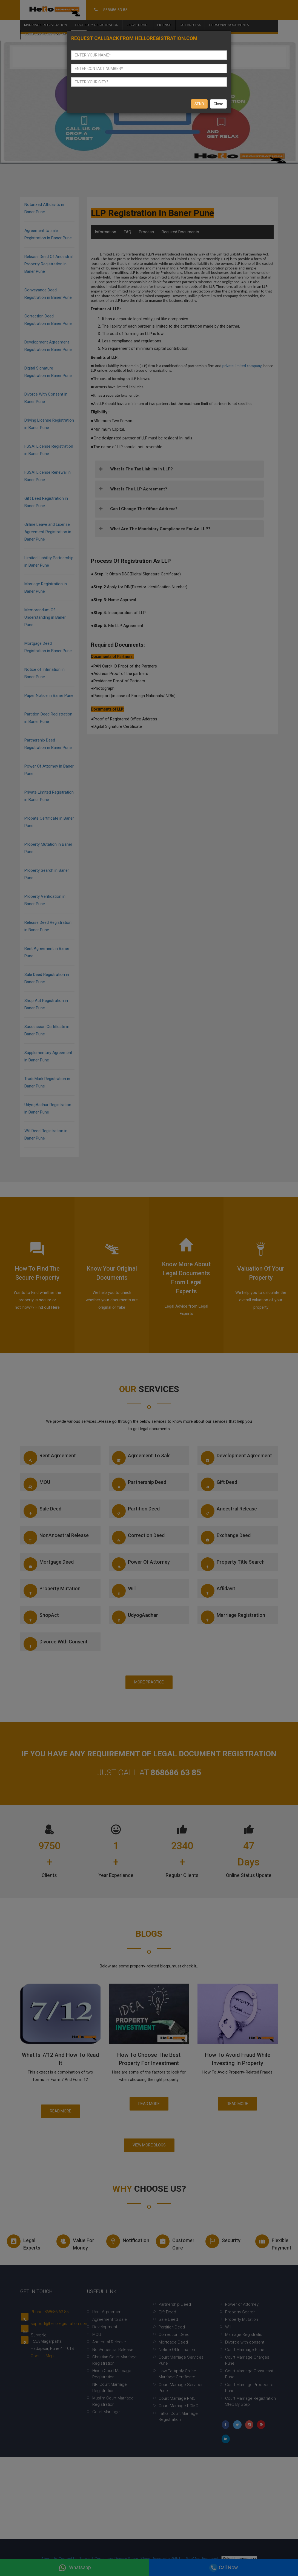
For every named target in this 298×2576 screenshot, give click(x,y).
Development (104, 2326)
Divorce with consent (56, 1644)
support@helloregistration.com (59, 2323)
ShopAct (41, 1617)
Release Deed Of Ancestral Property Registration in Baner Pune (48, 264)
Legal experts (23, 2242)
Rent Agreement (50, 1458)
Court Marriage (106, 2411)
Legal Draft (138, 22)
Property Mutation (52, 1591)
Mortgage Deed (49, 1564)
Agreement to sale (141, 1458)
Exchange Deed (226, 1537)
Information (105, 231)
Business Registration (45, 31)
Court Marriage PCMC (178, 2405)
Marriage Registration (45, 22)
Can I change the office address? (143, 508)
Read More (60, 2111)
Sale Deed (42, 1511)
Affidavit (218, 1591)
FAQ (127, 231)
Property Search (240, 2312)
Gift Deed (219, 1484)
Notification (125, 2241)
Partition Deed (136, 1511)
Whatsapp (74, 2568)
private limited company (242, 365)
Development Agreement (236, 1458)
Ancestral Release (229, 1511)
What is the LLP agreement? (138, 489)
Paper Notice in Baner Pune (48, 695)
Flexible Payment (273, 2242)
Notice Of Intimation (177, 2349)
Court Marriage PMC (177, 2398)
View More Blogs (149, 2145)
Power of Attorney (141, 1564)
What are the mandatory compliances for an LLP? (160, 528)
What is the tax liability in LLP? (141, 469)
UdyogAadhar (135, 1617)
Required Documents (180, 231)
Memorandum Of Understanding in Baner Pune (45, 617)
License (164, 22)
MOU (37, 1484)
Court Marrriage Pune (244, 2349)
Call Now (223, 2568)
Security (222, 2241)
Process (146, 231)
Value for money (75, 2242)
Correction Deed (138, 1537)
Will (124, 1591)
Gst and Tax (190, 22)
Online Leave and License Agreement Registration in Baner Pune (47, 532)
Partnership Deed (139, 1484)
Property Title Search (233, 1564)
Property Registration (96, 22)
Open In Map (42, 2355)
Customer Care (175, 2242)
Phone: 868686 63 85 (49, 2311)
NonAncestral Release (56, 1537)
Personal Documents (229, 22)
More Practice (149, 1682)
